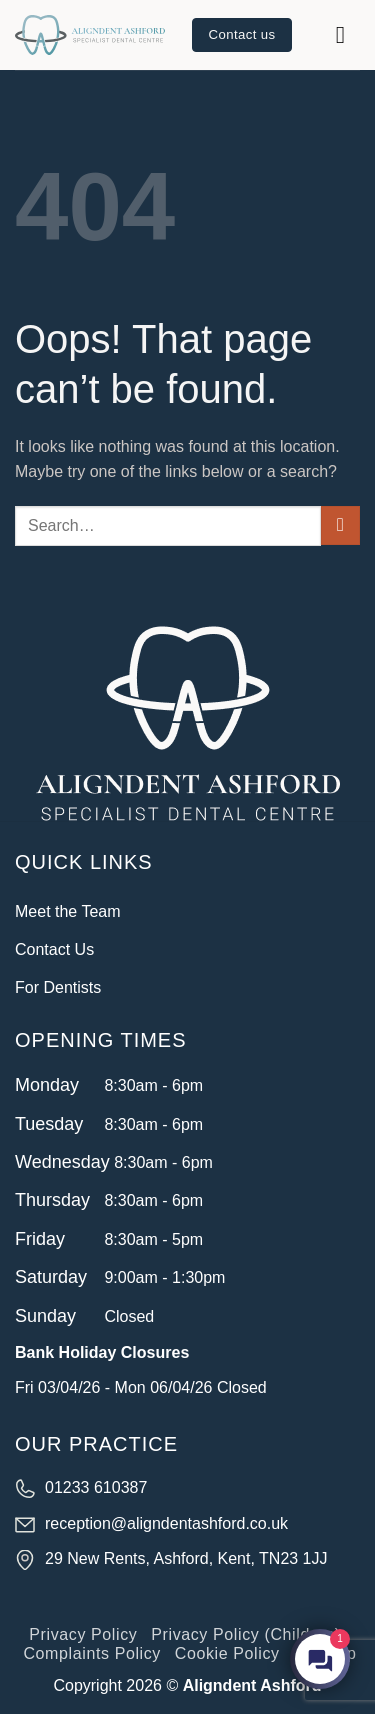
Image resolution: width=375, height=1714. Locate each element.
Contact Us (54, 949)
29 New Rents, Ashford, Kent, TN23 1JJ (186, 1558)
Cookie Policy (227, 1653)
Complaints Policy (92, 1653)
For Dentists (58, 987)
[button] (348, 34)
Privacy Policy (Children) (246, 1634)
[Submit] (340, 525)
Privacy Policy (83, 1634)
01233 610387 (96, 1487)
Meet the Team (68, 911)
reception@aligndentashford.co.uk (166, 1523)
